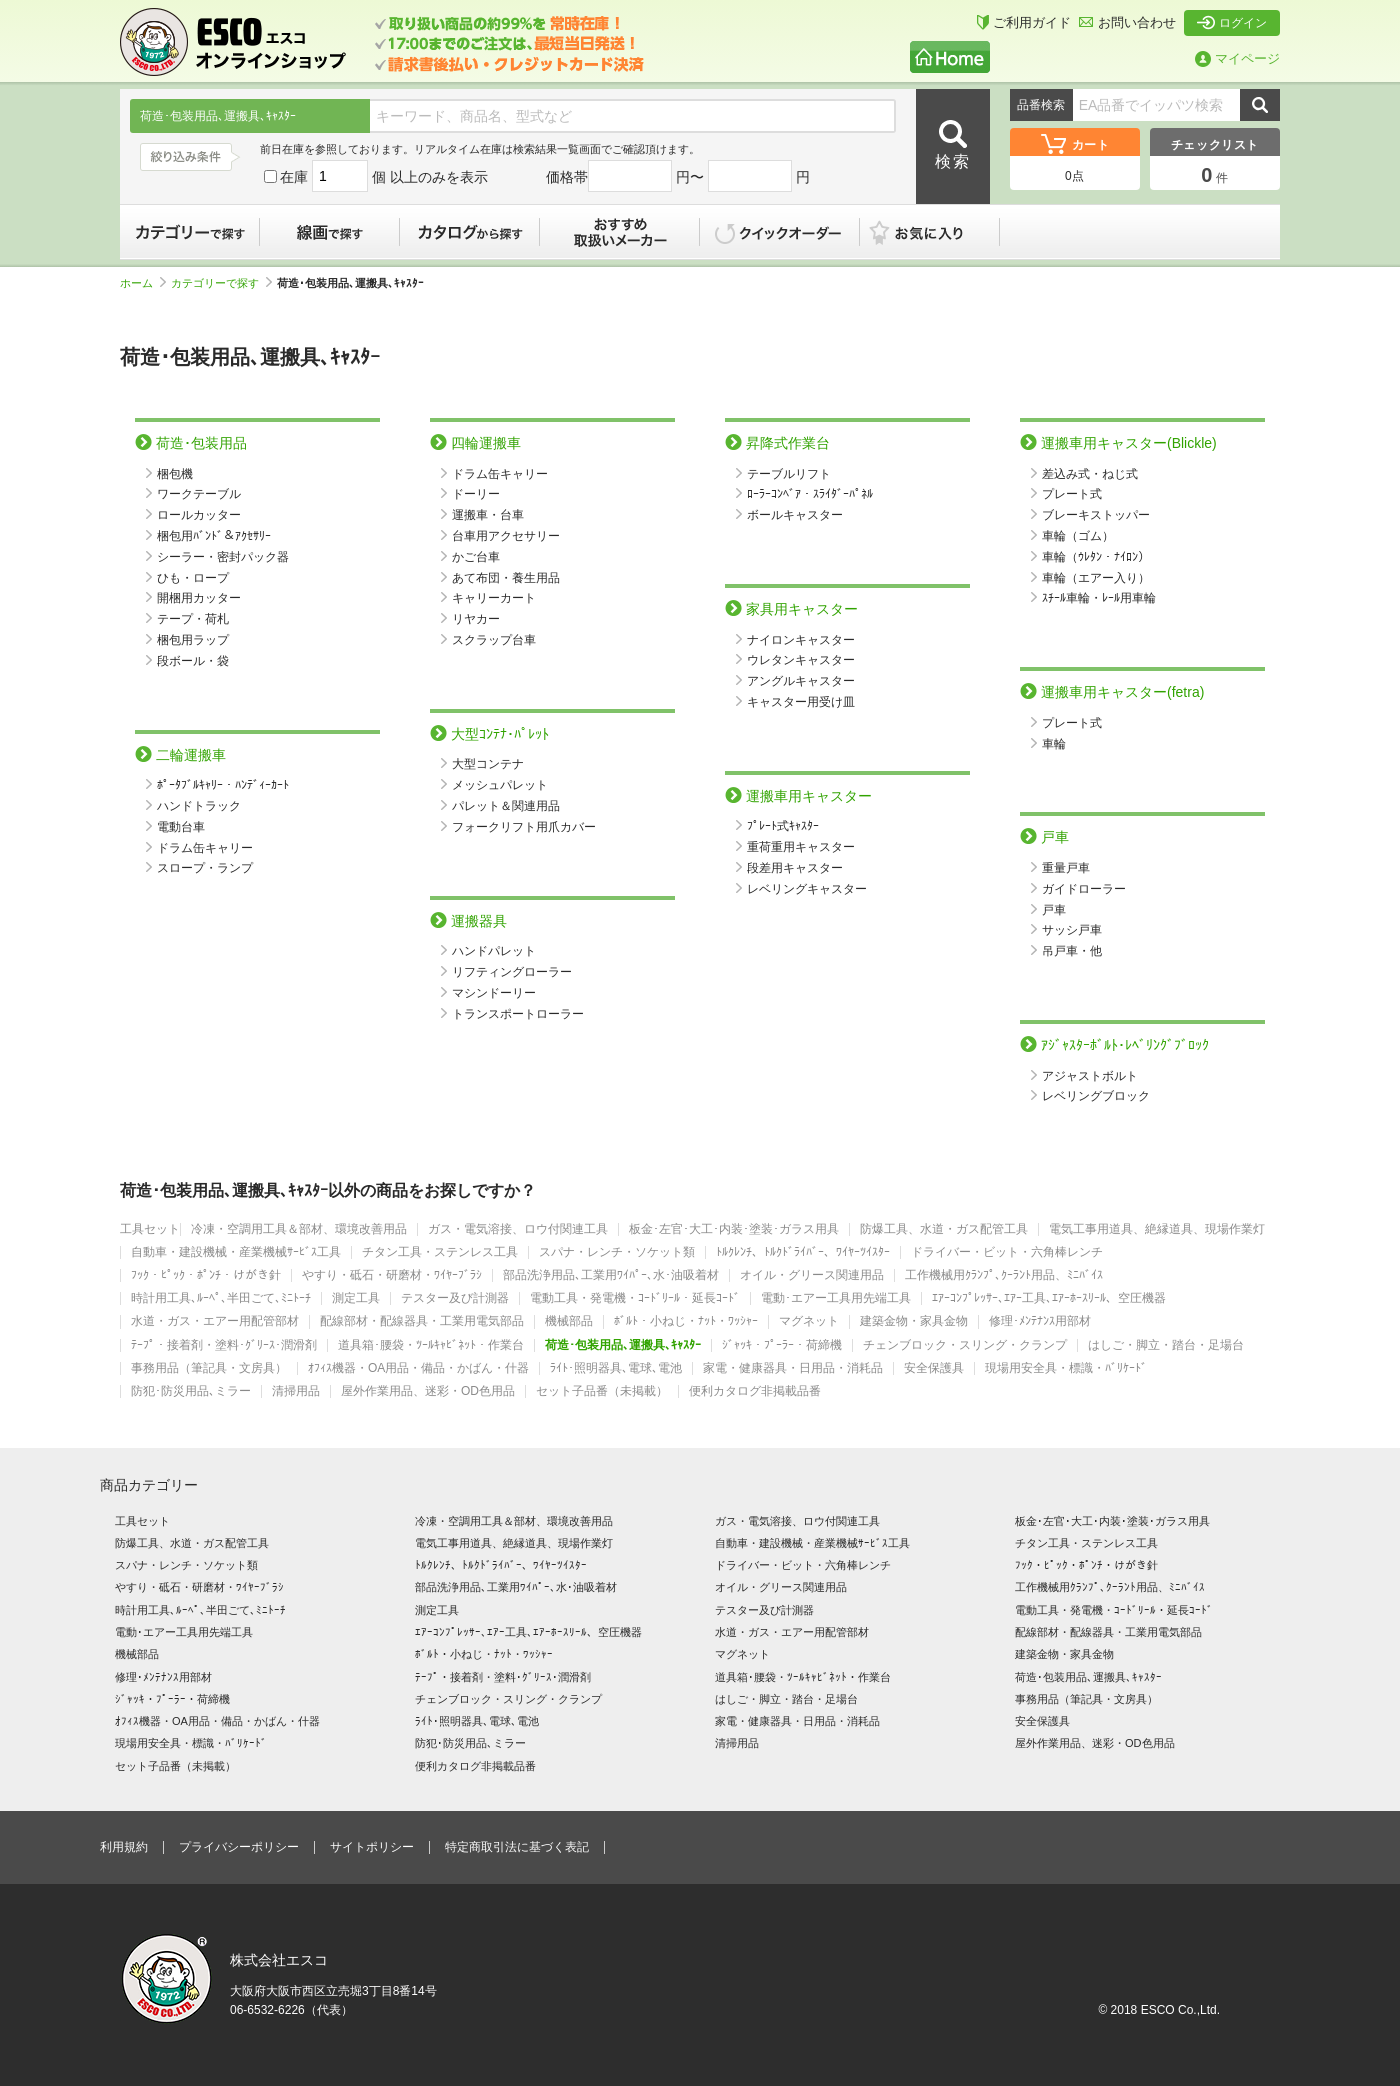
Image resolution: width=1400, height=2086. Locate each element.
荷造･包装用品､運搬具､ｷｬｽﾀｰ (623, 1345)
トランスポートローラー (518, 1014)
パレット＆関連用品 (506, 806)
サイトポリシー (372, 1847)
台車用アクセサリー (506, 536)
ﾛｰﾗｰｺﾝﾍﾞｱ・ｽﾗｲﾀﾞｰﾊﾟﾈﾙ (810, 494)
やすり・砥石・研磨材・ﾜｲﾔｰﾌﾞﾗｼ (392, 1275)
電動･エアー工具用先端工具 (836, 1298)
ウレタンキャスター (801, 660)
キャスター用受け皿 (801, 702)
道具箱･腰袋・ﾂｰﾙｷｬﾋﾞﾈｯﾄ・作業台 (431, 1345)
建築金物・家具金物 (914, 1321)
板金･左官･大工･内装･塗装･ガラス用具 (734, 1229)
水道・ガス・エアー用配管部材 (215, 1321)
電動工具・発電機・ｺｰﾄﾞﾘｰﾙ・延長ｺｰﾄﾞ (635, 1298)
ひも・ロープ (193, 578)
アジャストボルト (1090, 1076)
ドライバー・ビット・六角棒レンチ (1007, 1252)
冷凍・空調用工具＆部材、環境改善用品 (299, 1229)
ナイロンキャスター (801, 640)
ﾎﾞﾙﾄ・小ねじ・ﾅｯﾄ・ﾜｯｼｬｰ (686, 1321)
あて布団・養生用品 (506, 578)
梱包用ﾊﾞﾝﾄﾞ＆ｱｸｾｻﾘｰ (214, 536)
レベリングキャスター (807, 889)
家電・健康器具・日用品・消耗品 (793, 1368)
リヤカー (476, 619)
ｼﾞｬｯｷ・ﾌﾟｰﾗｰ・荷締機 (782, 1345)
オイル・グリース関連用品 (812, 1275)
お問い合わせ (1127, 22)
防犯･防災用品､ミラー (191, 1391)
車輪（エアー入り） (1096, 578)
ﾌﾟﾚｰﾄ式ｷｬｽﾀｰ (783, 826)
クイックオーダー (780, 232)
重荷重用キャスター (801, 847)
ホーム (143, 283)
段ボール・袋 (193, 661)
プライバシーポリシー (239, 1847)
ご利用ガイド (1024, 22)
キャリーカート (494, 598)
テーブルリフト (789, 474)
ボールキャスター (795, 515)
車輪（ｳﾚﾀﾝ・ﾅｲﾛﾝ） (1096, 557)
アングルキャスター (801, 681)
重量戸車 (1066, 868)
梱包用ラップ (193, 640)
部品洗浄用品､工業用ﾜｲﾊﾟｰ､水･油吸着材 (611, 1275)
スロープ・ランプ (205, 868)
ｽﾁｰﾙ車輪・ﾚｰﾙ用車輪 (1099, 598)
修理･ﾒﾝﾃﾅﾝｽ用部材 (1040, 1321)
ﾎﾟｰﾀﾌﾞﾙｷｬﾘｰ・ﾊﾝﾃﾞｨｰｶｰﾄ (223, 785)
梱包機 (175, 474)
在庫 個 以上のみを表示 (376, 177)
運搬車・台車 (488, 515)
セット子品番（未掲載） (602, 1391)
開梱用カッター (199, 598)
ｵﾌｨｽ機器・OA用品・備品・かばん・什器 (418, 1368)
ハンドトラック (199, 806)
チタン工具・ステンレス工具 (440, 1252)
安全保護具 (934, 1368)
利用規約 (124, 1847)
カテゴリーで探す (190, 232)
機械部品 (569, 1321)
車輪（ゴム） (1078, 536)
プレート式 (1072, 494)
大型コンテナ (488, 764)
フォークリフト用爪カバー (524, 827)
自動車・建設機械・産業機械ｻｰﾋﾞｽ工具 (236, 1252)
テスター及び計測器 (455, 1298)
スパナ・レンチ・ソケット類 (617, 1252)
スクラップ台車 (494, 640)
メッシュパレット (500, 785)
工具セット (150, 1229)
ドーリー (476, 494)
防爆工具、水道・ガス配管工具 (944, 1229)
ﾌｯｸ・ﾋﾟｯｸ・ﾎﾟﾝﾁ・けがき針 (206, 1275)
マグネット (809, 1321)
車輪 (1054, 744)
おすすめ (620, 232)
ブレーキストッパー (1096, 515)
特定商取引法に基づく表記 (517, 1847)
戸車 (1054, 910)
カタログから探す (470, 232)
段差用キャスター (795, 868)
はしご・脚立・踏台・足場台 (1166, 1345)
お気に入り (940, 232)
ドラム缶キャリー (205, 848)
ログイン (1232, 23)
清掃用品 (296, 1391)
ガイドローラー (1084, 889)
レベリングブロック (1096, 1096)
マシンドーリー (494, 993)
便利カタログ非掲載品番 (755, 1391)
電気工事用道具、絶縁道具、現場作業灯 (1157, 1229)
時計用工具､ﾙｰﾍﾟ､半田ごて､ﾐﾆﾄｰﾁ (221, 1298)
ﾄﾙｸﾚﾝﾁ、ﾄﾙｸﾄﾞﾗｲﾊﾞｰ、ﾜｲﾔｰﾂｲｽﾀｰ (803, 1252)
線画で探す (330, 232)
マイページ (1237, 58)
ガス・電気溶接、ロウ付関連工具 (518, 1229)
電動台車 (181, 827)
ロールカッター (199, 515)
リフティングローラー (512, 972)
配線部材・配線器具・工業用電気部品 (422, 1321)
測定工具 (356, 1298)
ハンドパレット (494, 951)
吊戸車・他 (1072, 951)
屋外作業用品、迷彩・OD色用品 (428, 1391)
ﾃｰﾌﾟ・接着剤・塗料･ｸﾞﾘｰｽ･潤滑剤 (224, 1345)
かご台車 (476, 557)
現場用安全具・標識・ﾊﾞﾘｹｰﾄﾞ (1066, 1368)
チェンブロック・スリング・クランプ (965, 1345)
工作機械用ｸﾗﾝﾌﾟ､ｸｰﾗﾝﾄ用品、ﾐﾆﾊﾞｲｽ (1004, 1275)
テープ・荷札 (193, 619)
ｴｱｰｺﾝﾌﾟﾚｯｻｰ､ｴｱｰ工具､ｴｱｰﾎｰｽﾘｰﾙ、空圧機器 (1049, 1298)
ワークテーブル (199, 494)
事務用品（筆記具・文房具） (209, 1368)
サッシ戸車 (1072, 930)
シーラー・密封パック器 (223, 557)
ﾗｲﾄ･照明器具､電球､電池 (616, 1368)
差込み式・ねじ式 (1090, 474)
